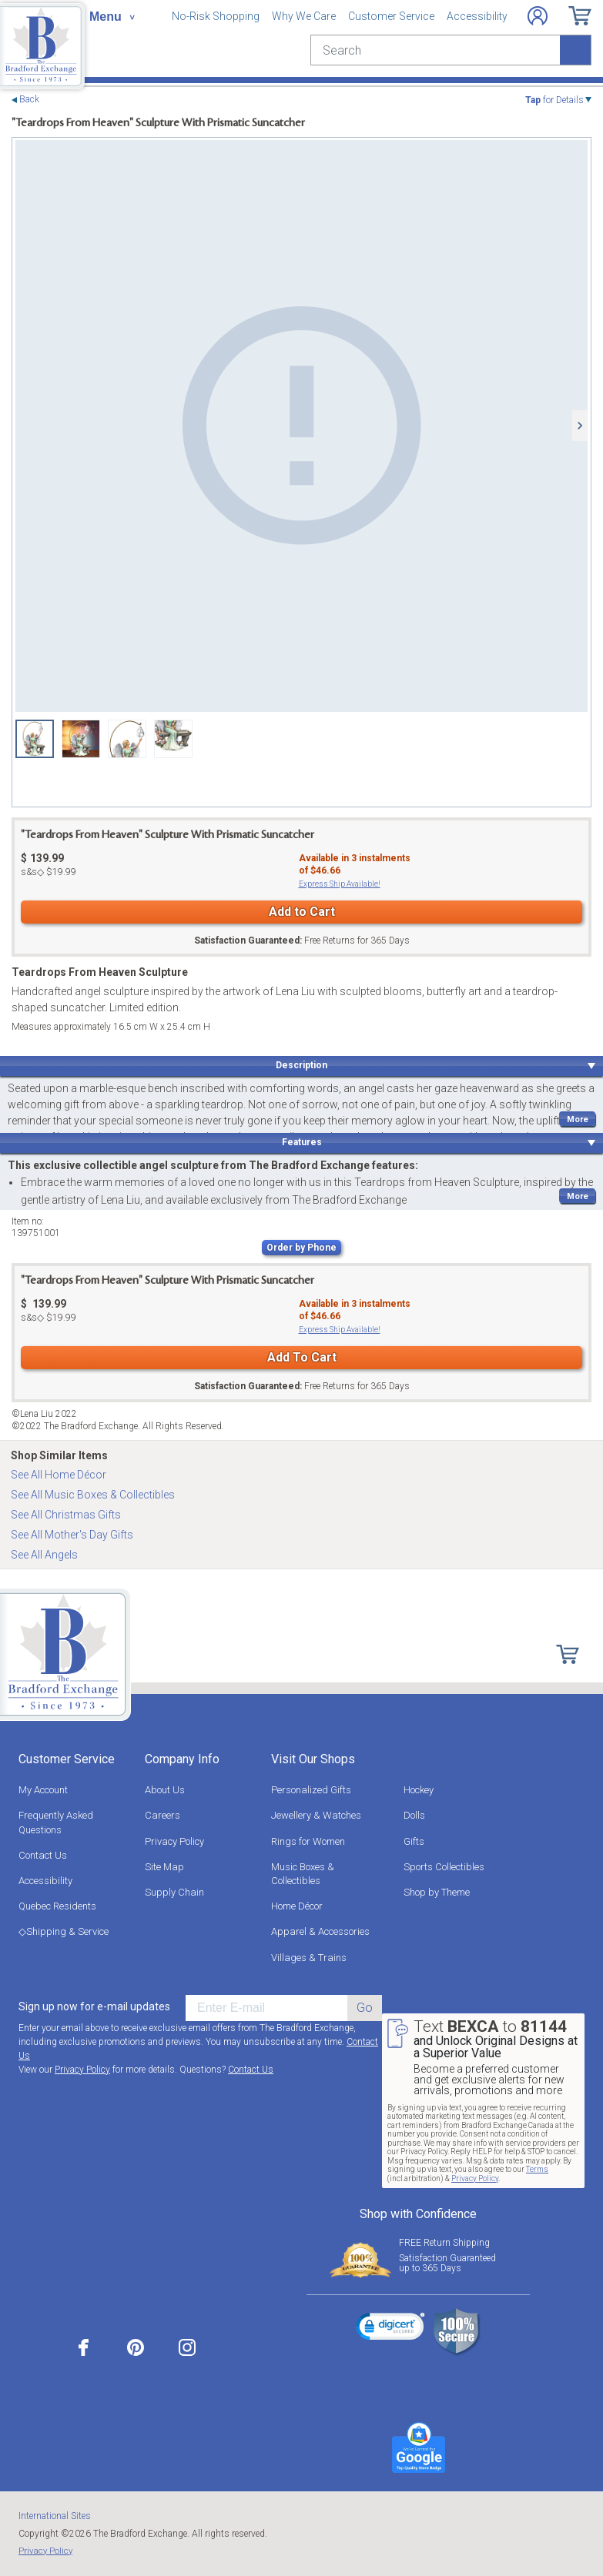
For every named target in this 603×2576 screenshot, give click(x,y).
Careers (162, 1815)
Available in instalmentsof (354, 864)
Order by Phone (301, 1247)
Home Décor (297, 1906)
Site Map (164, 1867)
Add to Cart (302, 911)
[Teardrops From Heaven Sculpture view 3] (127, 739)
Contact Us (42, 1855)
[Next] (580, 425)
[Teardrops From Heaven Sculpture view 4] (173, 739)
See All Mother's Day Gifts (72, 1535)
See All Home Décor (58, 1474)
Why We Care (304, 16)
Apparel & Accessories (320, 1931)
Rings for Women (308, 1841)
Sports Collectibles (444, 1867)
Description (301, 1065)
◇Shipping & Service (63, 1931)
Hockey (419, 1790)
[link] (390, 2329)
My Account (43, 1790)
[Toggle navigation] (112, 16)
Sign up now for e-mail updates (94, 2006)
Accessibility (477, 16)
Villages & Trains (309, 1957)
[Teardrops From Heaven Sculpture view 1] (301, 426)
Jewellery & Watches (316, 1815)
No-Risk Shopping (216, 16)
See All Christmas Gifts (66, 1515)
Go (365, 2007)
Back (29, 100)
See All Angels (44, 1555)
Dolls (414, 1815)
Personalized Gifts (311, 1790)
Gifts (414, 1841)
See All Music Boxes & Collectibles (93, 1494)
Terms (537, 2169)
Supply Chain (174, 1892)
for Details (554, 100)
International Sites (54, 2516)
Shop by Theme (437, 1892)
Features (302, 1142)
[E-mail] (266, 2008)
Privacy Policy (174, 1841)
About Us (165, 1790)
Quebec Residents (57, 1906)
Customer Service (391, 16)
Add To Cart (302, 1357)
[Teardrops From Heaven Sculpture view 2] (81, 739)
